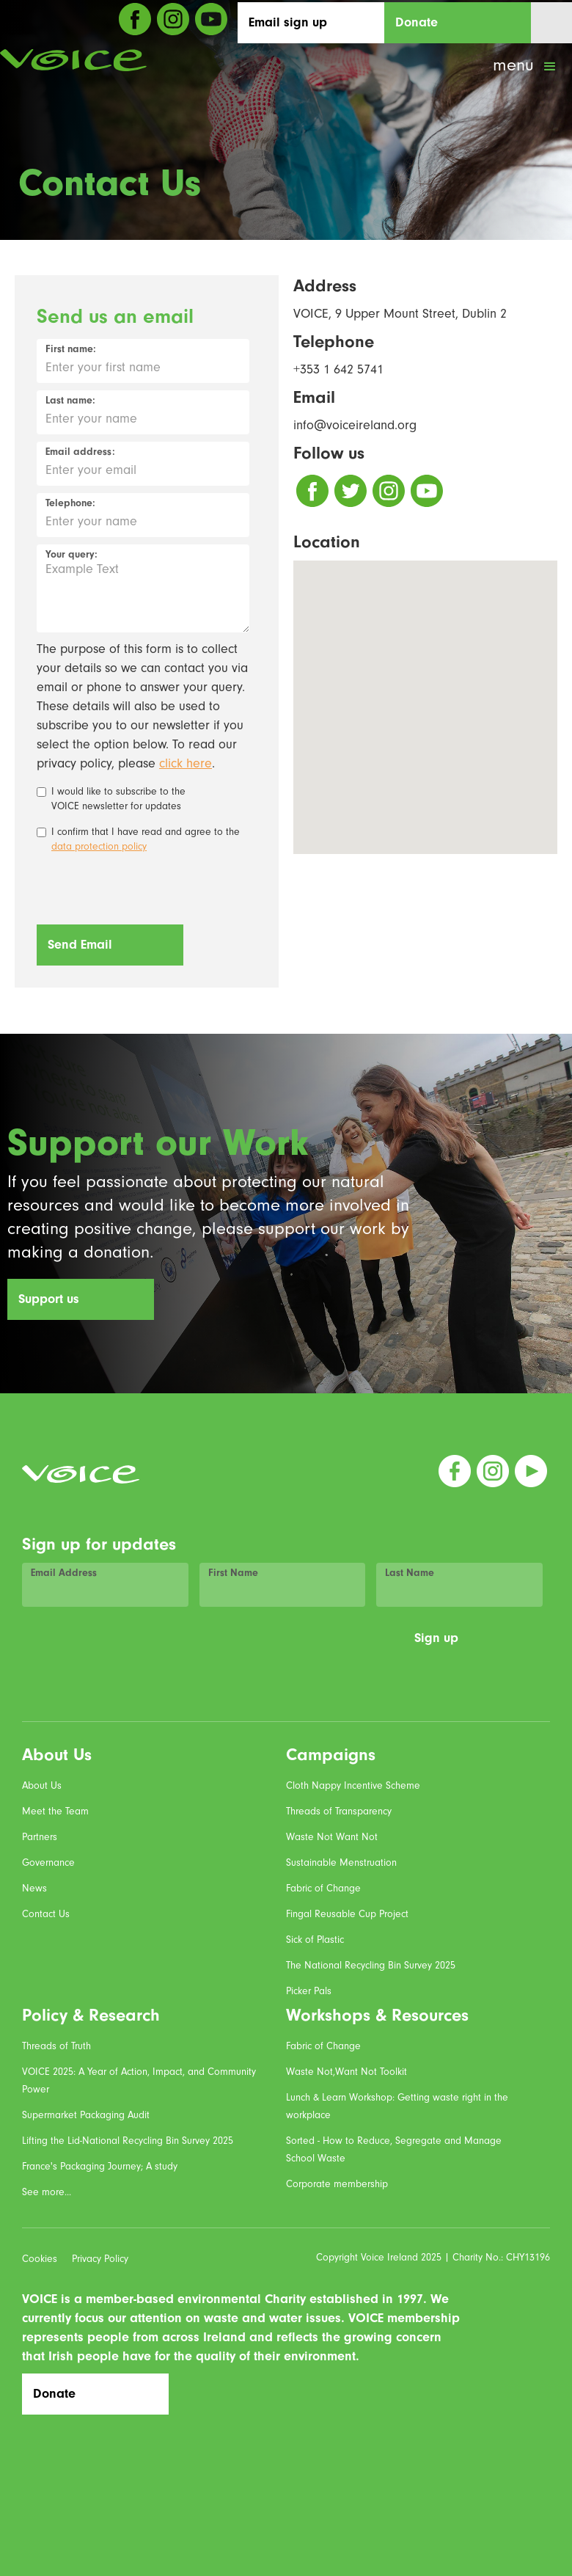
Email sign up (288, 22)
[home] (73, 60)
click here (185, 763)
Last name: (70, 400)
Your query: (71, 555)
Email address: (80, 452)
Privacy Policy (100, 2259)
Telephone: (70, 503)
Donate (416, 22)
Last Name (409, 1573)
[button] (526, 67)
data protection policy (99, 847)
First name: (70, 349)
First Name (233, 1573)
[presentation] (148, 890)
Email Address (64, 1573)
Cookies (39, 2259)
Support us (48, 1299)
